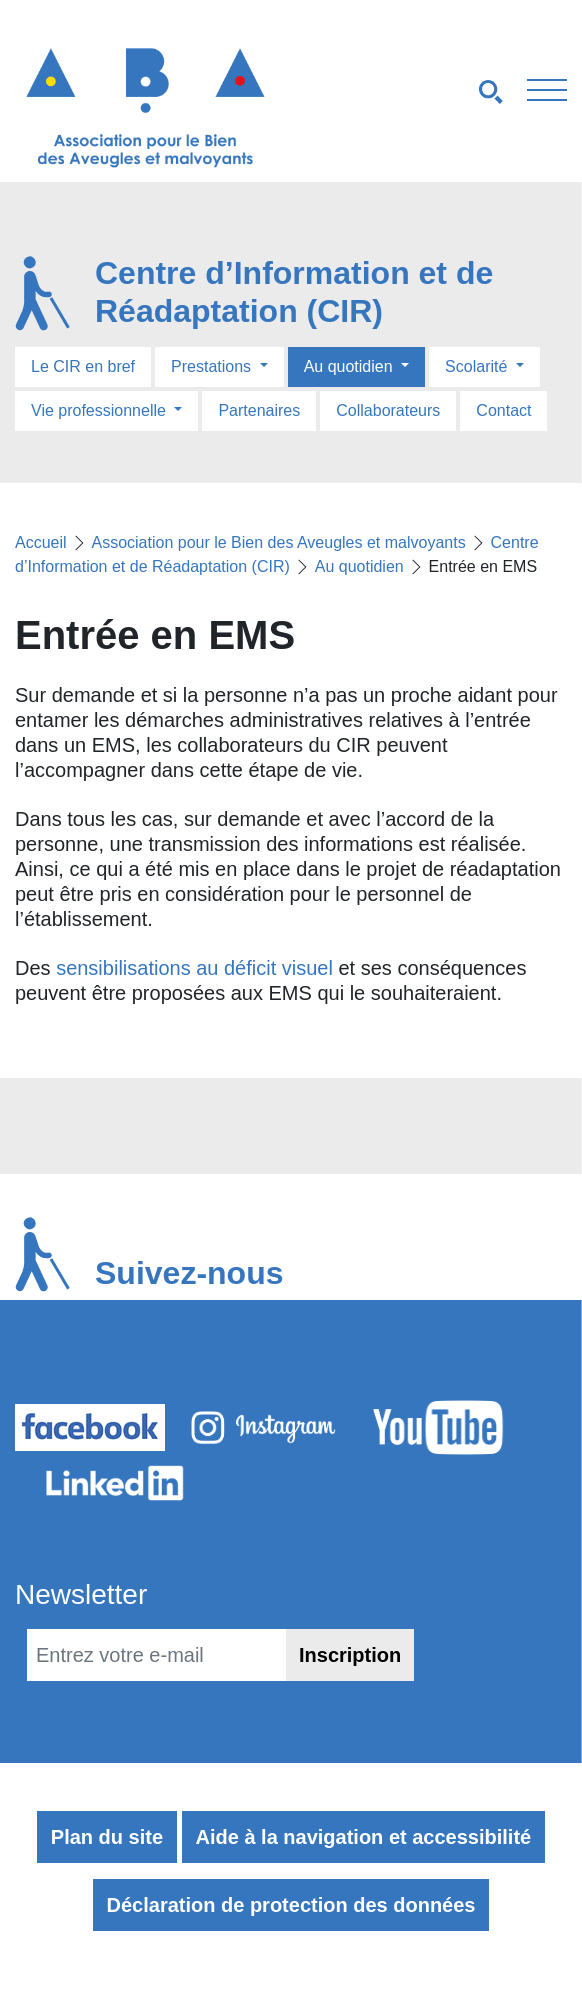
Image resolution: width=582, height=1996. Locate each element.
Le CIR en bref (83, 366)
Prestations (213, 366)
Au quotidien (350, 366)
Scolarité (478, 366)
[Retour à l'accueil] (145, 107)
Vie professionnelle (100, 410)
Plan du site (107, 1837)
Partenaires (259, 410)
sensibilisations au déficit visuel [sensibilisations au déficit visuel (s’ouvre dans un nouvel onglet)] (194, 968)
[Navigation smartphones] (436, 91)
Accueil (41, 542)
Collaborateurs (388, 410)
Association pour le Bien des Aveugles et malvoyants (278, 542)
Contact (503, 410)
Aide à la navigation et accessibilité (364, 1837)
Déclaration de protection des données (291, 1905)
